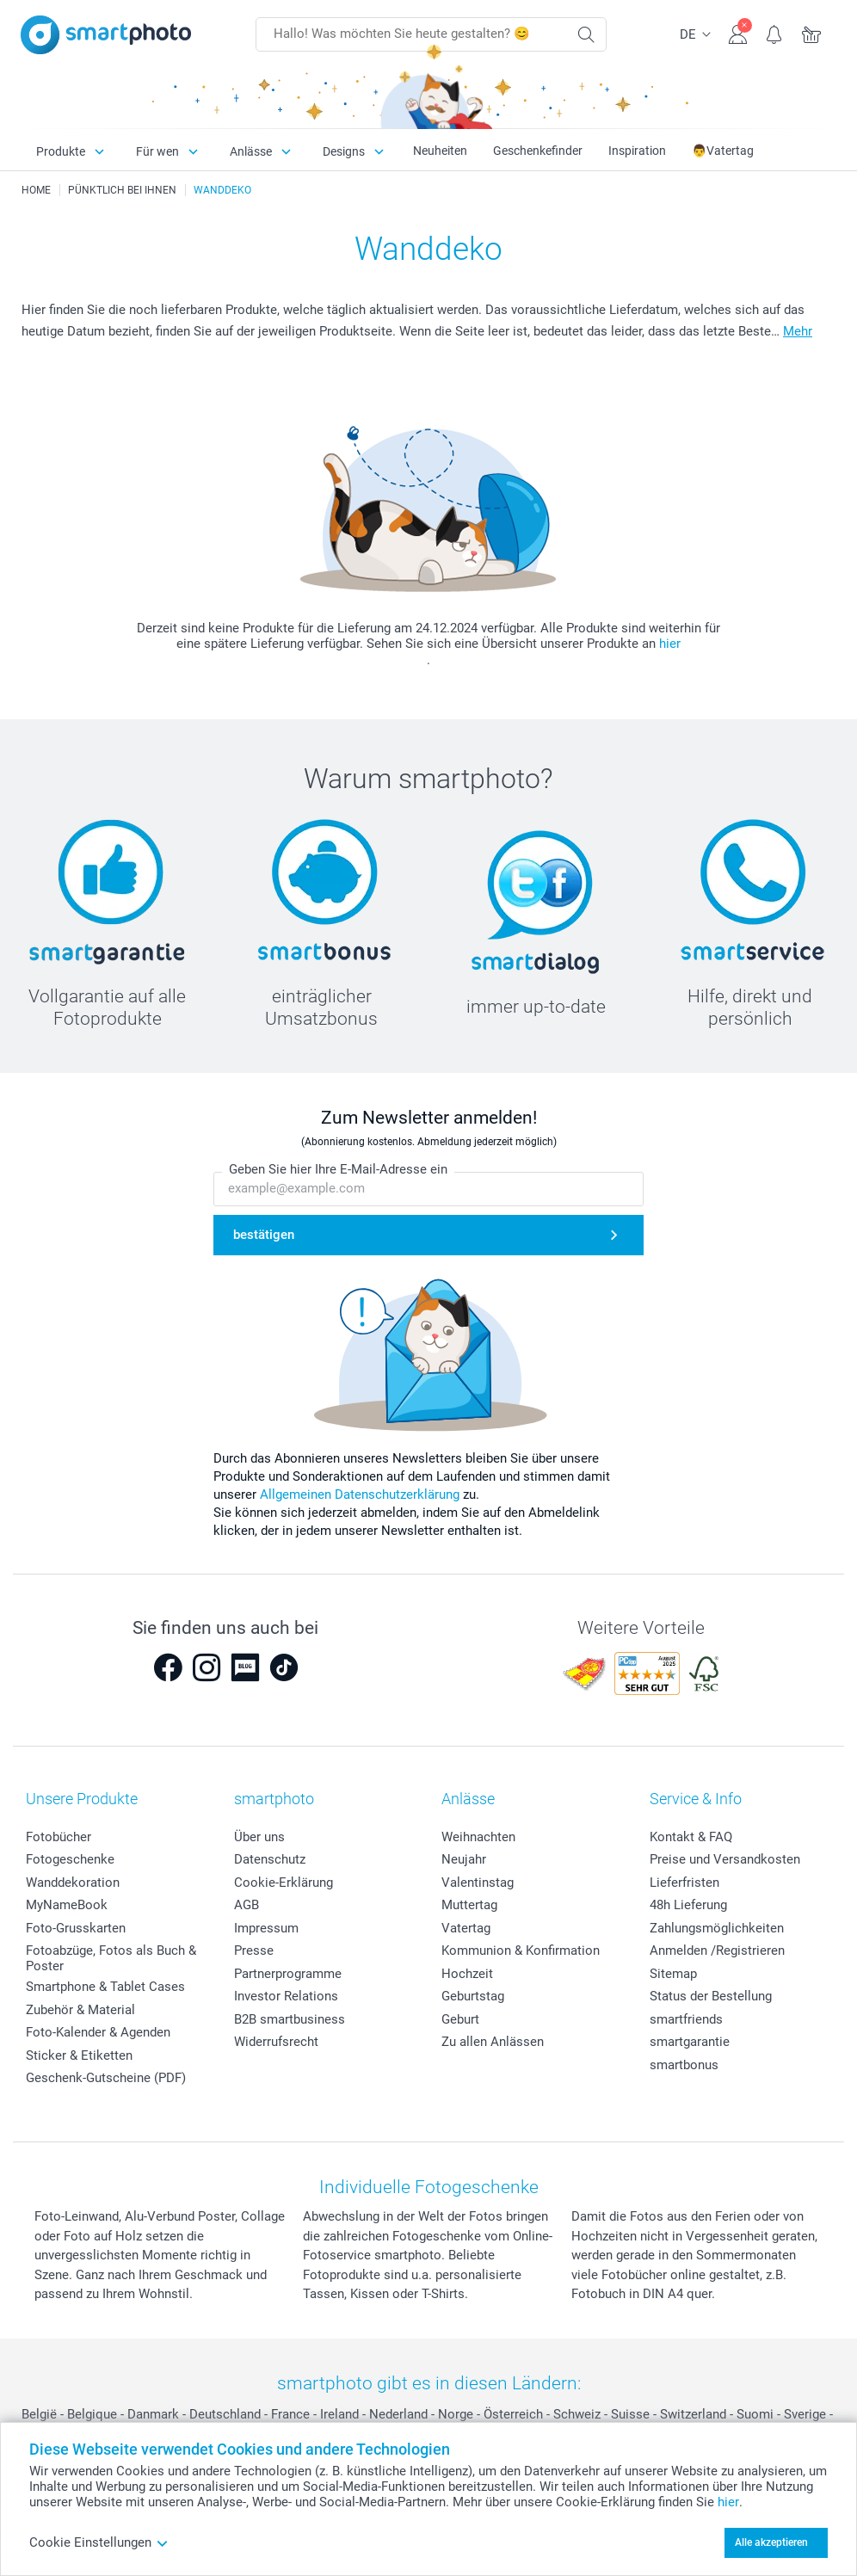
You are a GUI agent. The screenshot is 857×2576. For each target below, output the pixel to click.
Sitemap (673, 1973)
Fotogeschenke (70, 1859)
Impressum (266, 1928)
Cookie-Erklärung (283, 1882)
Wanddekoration (73, 1882)
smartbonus (684, 2065)
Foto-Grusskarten (76, 1928)
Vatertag (465, 1928)
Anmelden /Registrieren (717, 1950)
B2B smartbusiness (289, 2019)
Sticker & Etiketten (79, 2055)
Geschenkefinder (538, 150)
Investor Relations (286, 1996)
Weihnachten (478, 1837)
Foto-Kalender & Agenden (98, 2032)
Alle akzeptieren (771, 2542)
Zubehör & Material (80, 2010)
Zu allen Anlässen (492, 2041)
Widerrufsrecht (276, 2041)
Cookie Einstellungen (99, 2542)
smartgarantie (690, 2041)
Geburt (460, 2019)
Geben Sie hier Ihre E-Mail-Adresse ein (338, 1169)
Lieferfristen (684, 1882)
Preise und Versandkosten (725, 1859)
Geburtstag (472, 1996)
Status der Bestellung (711, 1996)
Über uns (259, 1837)
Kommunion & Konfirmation (520, 1950)
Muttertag (469, 1905)
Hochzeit (467, 1973)
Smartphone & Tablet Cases (105, 1986)
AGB (246, 1905)
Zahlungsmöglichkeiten (717, 1928)
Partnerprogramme (288, 1973)
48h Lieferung (688, 1905)
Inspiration (637, 150)
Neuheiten (440, 150)
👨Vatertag (723, 150)
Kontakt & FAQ (691, 1837)
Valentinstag (477, 1882)
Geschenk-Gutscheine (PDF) (106, 2078)
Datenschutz (269, 1859)
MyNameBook (67, 1905)
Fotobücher (58, 1837)
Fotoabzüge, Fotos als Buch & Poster (111, 1958)
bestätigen (263, 1234)
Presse (254, 1950)
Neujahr (463, 1859)
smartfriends (686, 2019)
